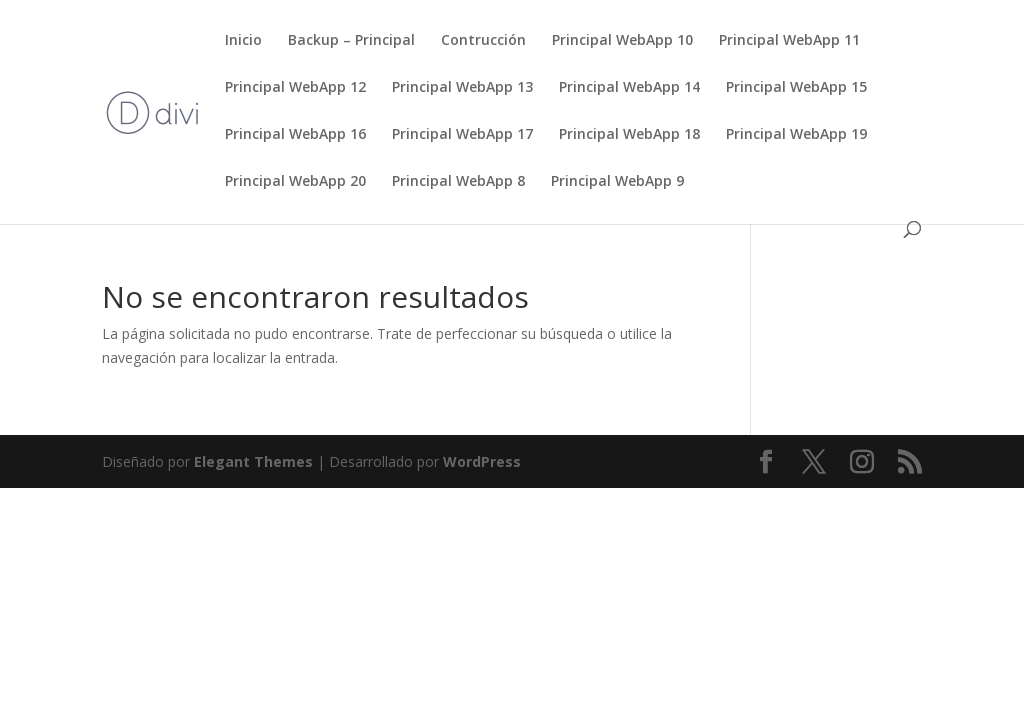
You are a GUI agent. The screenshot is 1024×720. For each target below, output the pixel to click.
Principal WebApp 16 (295, 135)
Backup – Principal (351, 41)
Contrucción (483, 41)
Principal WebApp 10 (622, 41)
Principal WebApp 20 (295, 182)
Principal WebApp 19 (796, 135)
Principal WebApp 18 (629, 135)
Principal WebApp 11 (789, 41)
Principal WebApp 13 (462, 88)
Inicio (243, 41)
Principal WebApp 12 (295, 88)
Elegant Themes (253, 461)
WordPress (482, 461)
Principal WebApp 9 (617, 182)
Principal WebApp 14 (629, 88)
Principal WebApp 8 (458, 182)
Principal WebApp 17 (462, 135)
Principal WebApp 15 (796, 88)
